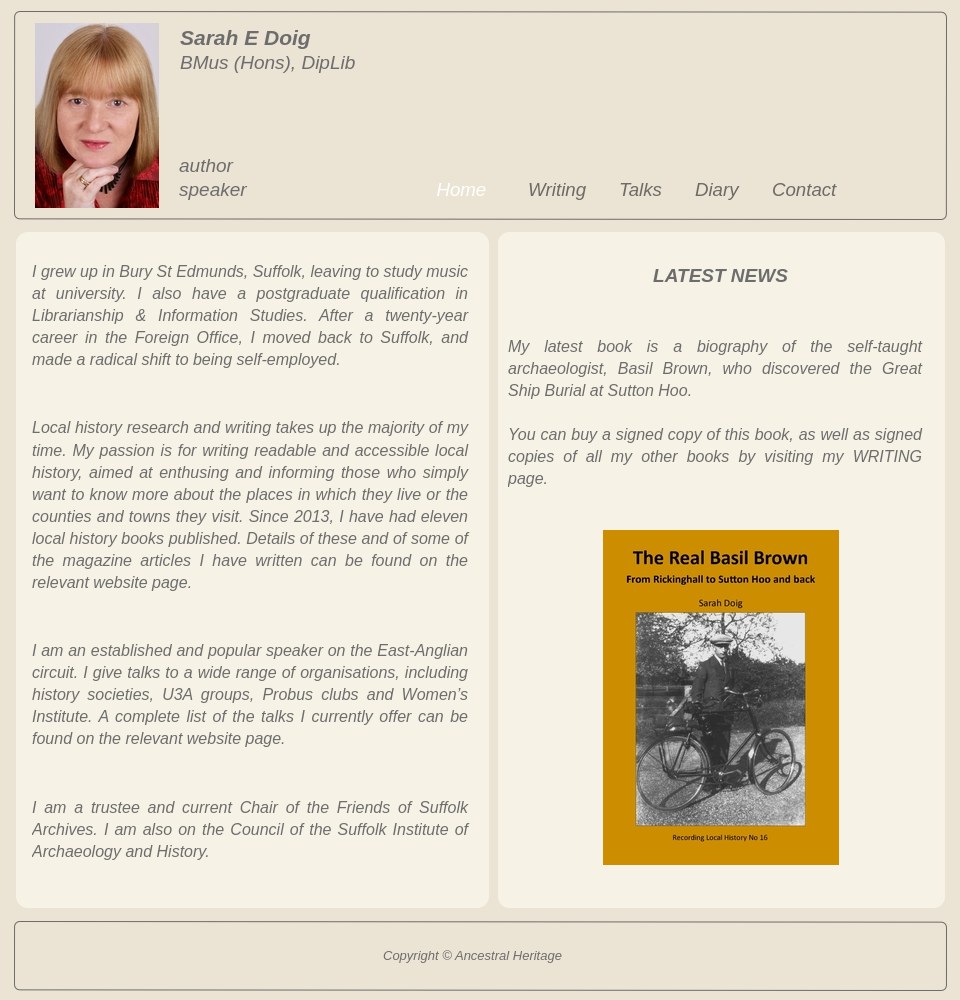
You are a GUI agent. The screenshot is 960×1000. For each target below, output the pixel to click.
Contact (804, 189)
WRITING (887, 456)
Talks (640, 189)
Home (461, 189)
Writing (557, 189)
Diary (717, 189)
